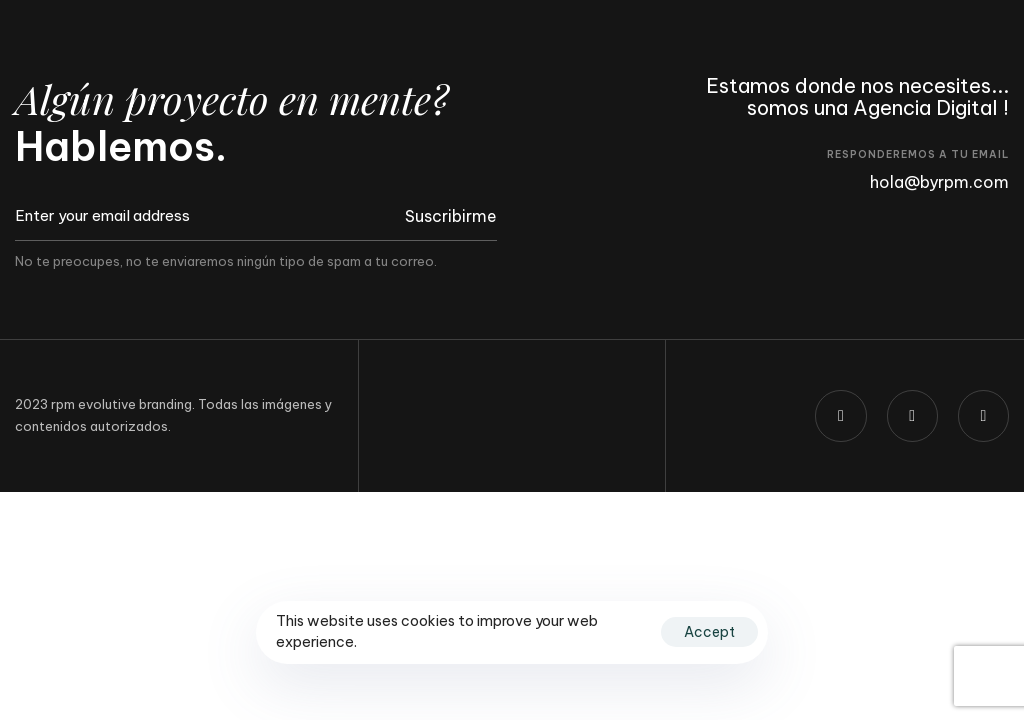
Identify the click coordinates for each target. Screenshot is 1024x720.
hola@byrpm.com (939, 182)
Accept (709, 632)
